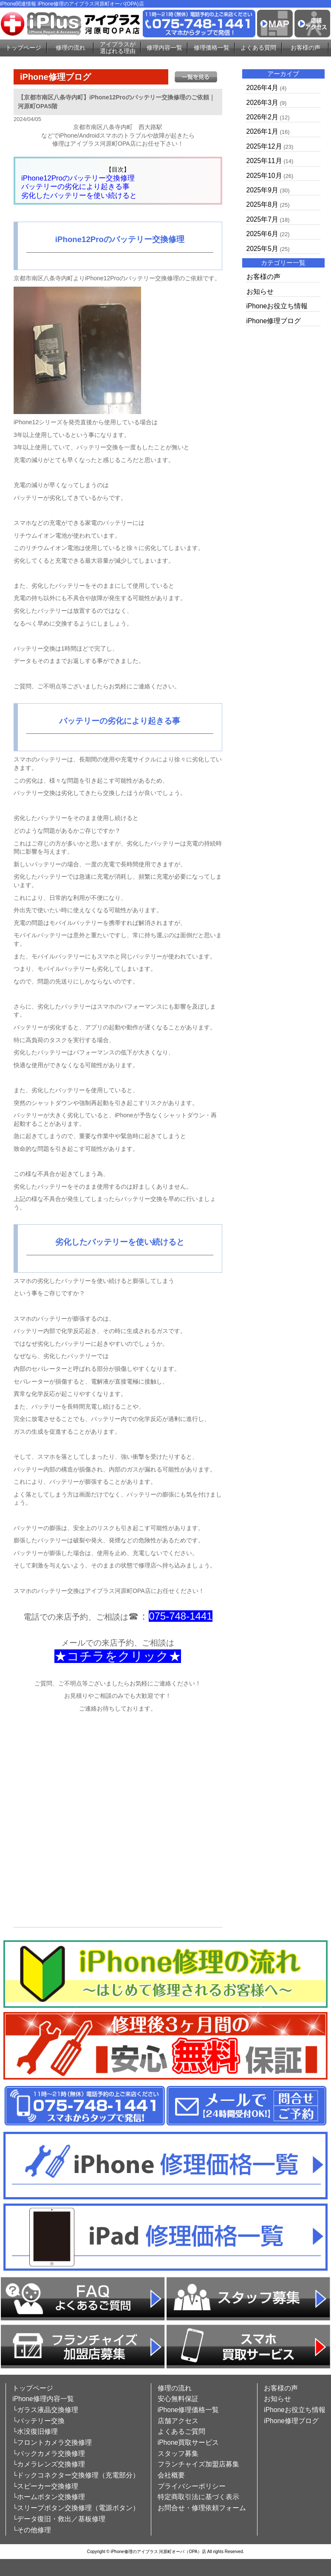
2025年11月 (264, 160)
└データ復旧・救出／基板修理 (58, 2518)
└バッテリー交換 (38, 2420)
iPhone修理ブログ (273, 320)
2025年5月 (262, 248)
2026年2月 (262, 117)
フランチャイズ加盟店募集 (198, 2464)
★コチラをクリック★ (117, 1656)
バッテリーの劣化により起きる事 (75, 187)
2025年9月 (262, 190)
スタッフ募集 (178, 2453)
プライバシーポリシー (192, 2486)
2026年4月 (262, 87)
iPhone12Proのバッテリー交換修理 (78, 178)
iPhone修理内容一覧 (43, 2398)
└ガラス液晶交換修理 (45, 2409)
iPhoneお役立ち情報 (277, 306)
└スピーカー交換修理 (45, 2486)
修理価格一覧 (211, 47)
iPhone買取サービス (188, 2442)
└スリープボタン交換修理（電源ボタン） (75, 2507)
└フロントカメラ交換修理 (52, 2442)
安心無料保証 (178, 2398)
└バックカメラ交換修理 (48, 2453)
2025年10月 (264, 175)
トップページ (23, 47)
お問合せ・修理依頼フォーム (202, 2507)
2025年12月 (264, 146)
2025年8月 (262, 204)
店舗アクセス (178, 2420)
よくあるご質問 (181, 2431)
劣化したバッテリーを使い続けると (79, 196)
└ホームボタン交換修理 (48, 2496)
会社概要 (171, 2475)
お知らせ (260, 291)
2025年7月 (262, 219)
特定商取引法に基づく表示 (198, 2496)
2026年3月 (262, 102)
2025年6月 (262, 233)
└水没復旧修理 (35, 2431)
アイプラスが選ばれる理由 (118, 48)
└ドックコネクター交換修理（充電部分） (75, 2475)
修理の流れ (70, 47)
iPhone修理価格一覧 (188, 2409)
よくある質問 (258, 47)
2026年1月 (262, 131)
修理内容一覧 (164, 47)
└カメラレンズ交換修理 (48, 2464)
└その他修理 (31, 2530)
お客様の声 (305, 47)
